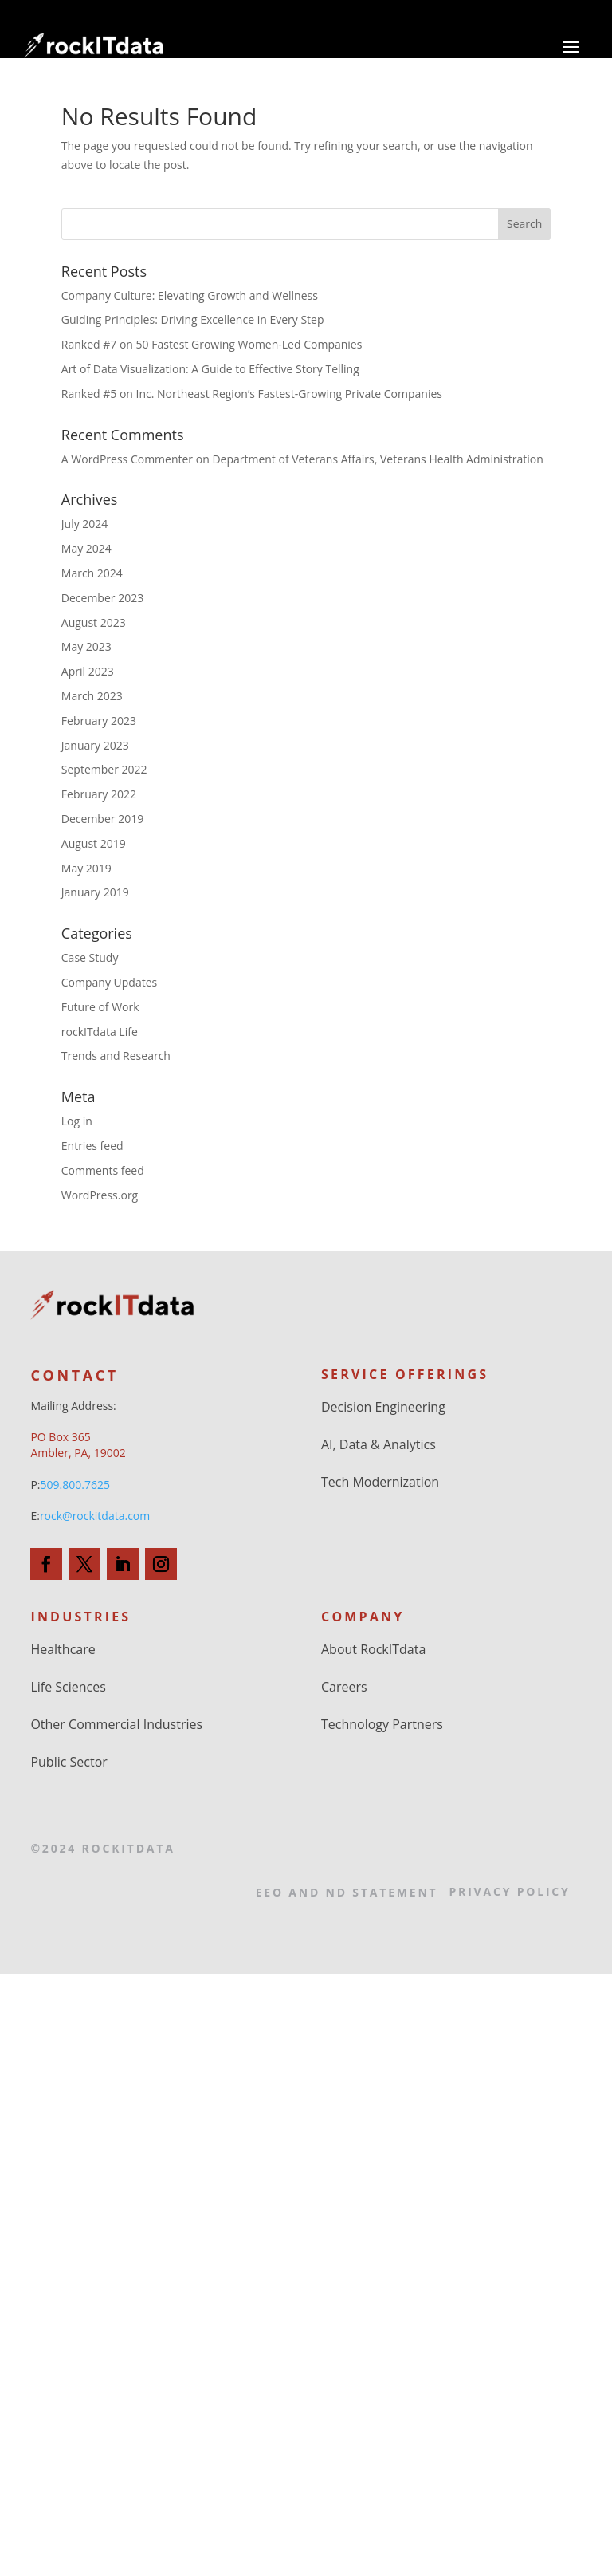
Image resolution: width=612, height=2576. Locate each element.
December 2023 (102, 597)
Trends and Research (116, 1055)
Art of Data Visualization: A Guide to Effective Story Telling (212, 368)
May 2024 (86, 548)
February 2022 (98, 794)
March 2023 (92, 695)
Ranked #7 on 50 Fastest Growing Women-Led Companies (212, 344)
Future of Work (100, 1006)
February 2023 (98, 720)
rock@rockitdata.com (95, 1515)
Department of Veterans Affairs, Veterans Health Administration (377, 459)
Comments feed (102, 1170)
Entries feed (92, 1145)
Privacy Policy (510, 1891)
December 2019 (102, 818)
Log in (76, 1120)
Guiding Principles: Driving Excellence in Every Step (192, 319)
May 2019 (86, 868)
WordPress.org (99, 1195)
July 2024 (84, 523)
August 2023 (93, 622)
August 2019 (93, 843)
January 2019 (95, 892)
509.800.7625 (75, 1484)
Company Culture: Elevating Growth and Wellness (189, 295)
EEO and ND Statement (347, 1892)
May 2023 (86, 646)
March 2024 (92, 573)
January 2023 (95, 745)
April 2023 (87, 671)
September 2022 (104, 769)
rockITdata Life (99, 1031)
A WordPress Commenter (127, 459)
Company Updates (109, 982)
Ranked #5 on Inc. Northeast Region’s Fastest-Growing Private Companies (251, 393)
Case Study (90, 957)
